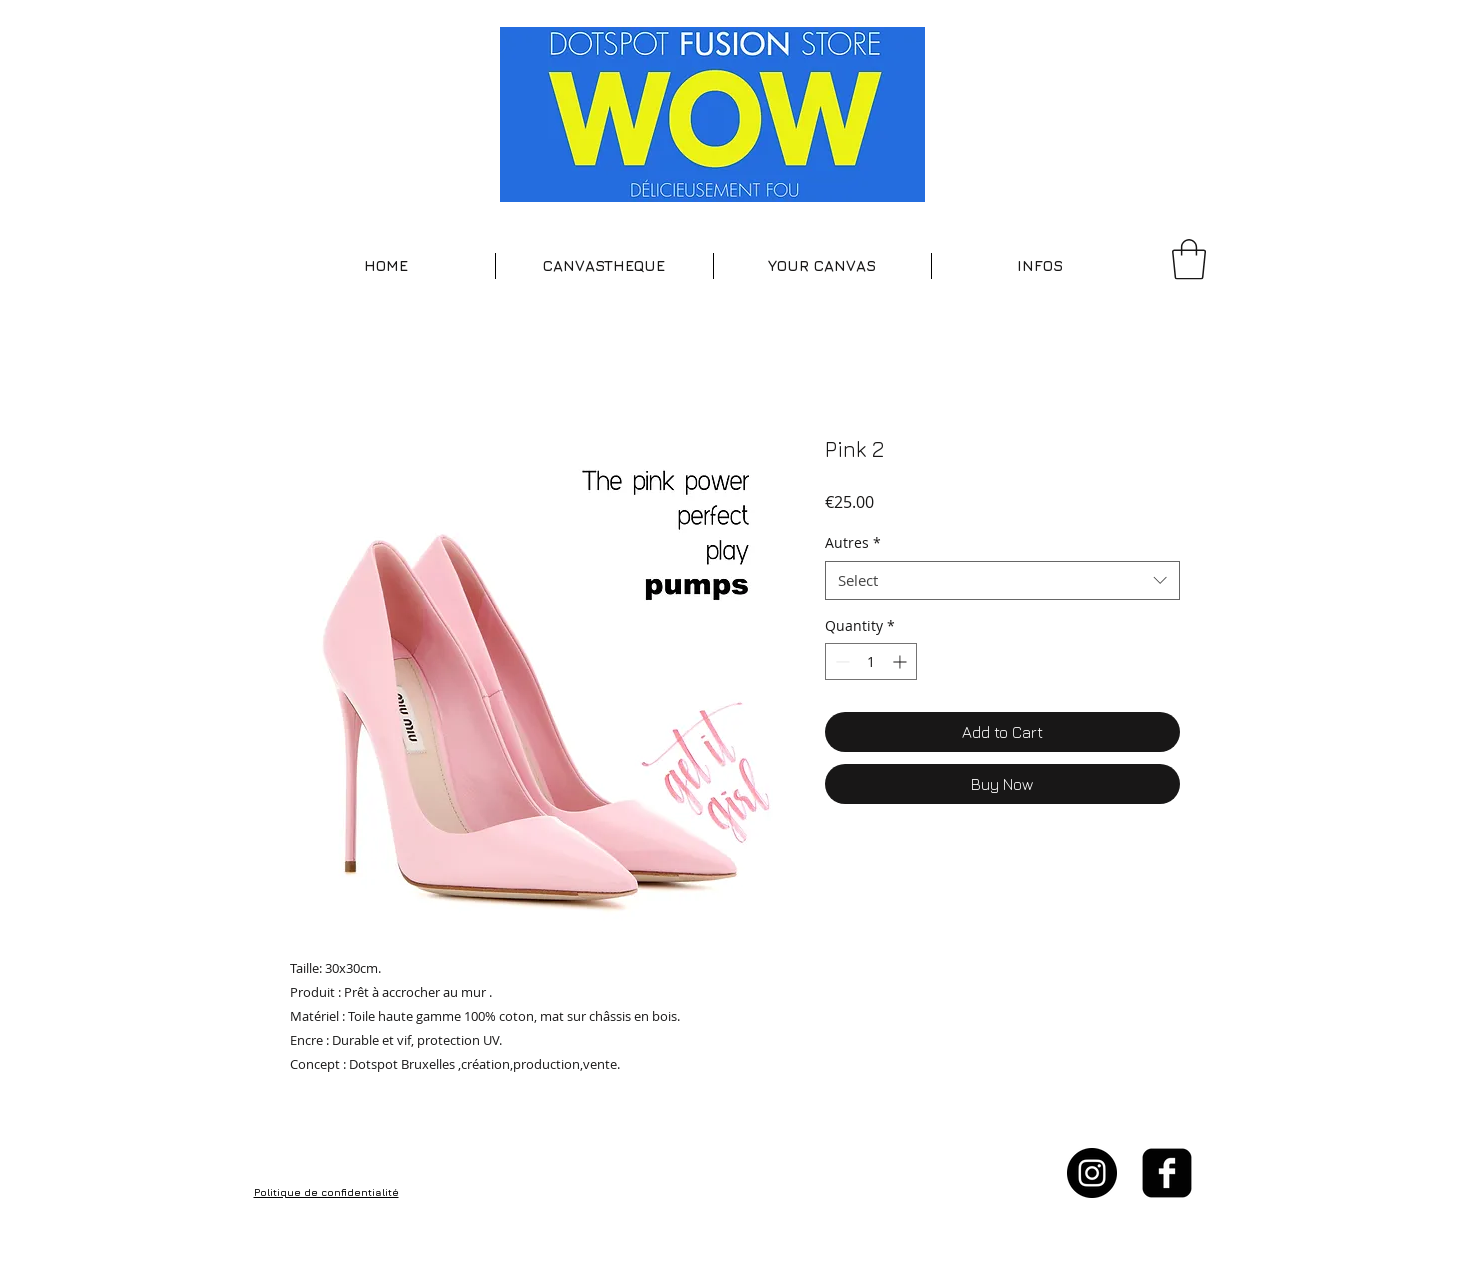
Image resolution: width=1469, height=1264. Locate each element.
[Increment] (901, 661)
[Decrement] (840, 661)
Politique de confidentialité (326, 1192)
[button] (604, 266)
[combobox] (1002, 580)
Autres (853, 542)
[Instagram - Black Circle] (1092, 1173)
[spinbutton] (871, 661)
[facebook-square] (1167, 1173)
